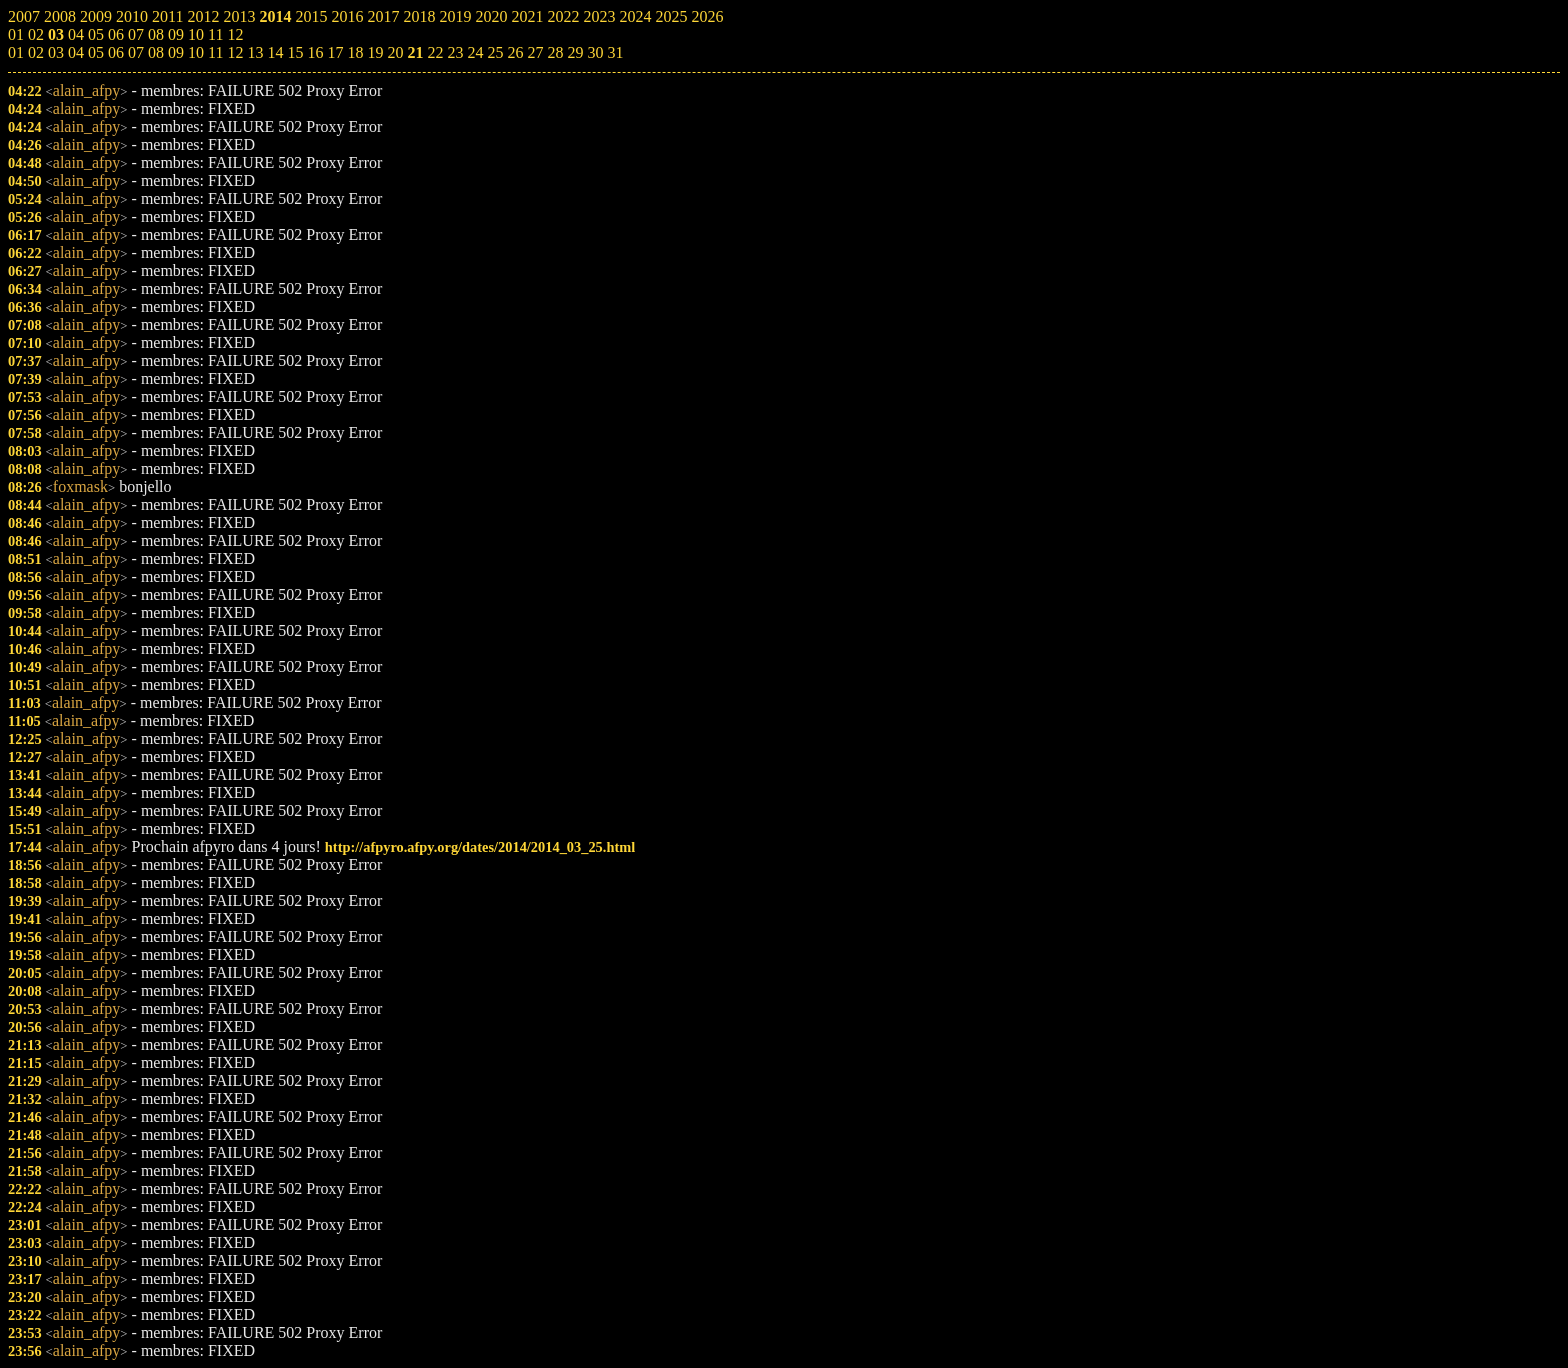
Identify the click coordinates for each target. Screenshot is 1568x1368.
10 (196, 52)
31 (615, 52)
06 (116, 52)
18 (355, 52)
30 (595, 52)
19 (375, 52)
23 (455, 52)
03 (56, 52)
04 (76, 52)
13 (255, 52)
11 (215, 52)
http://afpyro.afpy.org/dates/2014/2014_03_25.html (480, 847)
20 (395, 52)
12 (235, 52)
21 (415, 52)
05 (96, 52)
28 (555, 52)
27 (535, 52)
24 (475, 52)
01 (16, 52)
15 (295, 52)
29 (575, 52)
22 (435, 52)
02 (36, 52)
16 (315, 52)
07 (136, 52)
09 (176, 52)
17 (335, 52)
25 (495, 52)
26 (515, 52)
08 (156, 52)
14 (275, 52)
